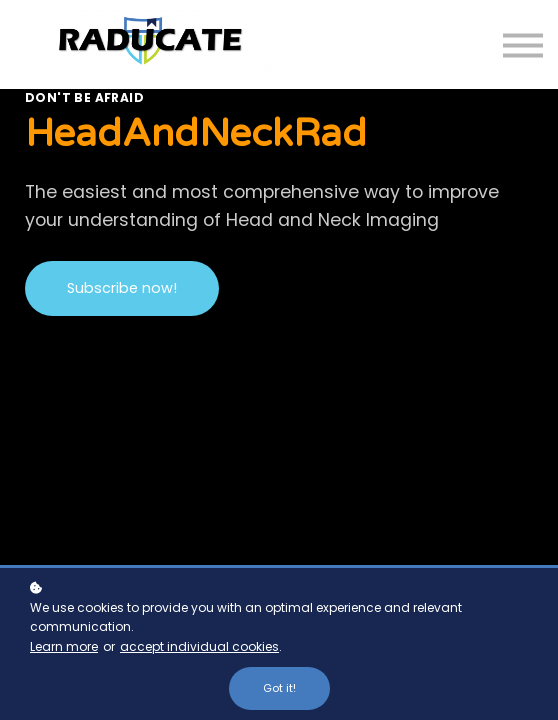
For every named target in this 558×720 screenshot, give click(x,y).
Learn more (64, 646)
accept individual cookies (199, 646)
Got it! (279, 688)
